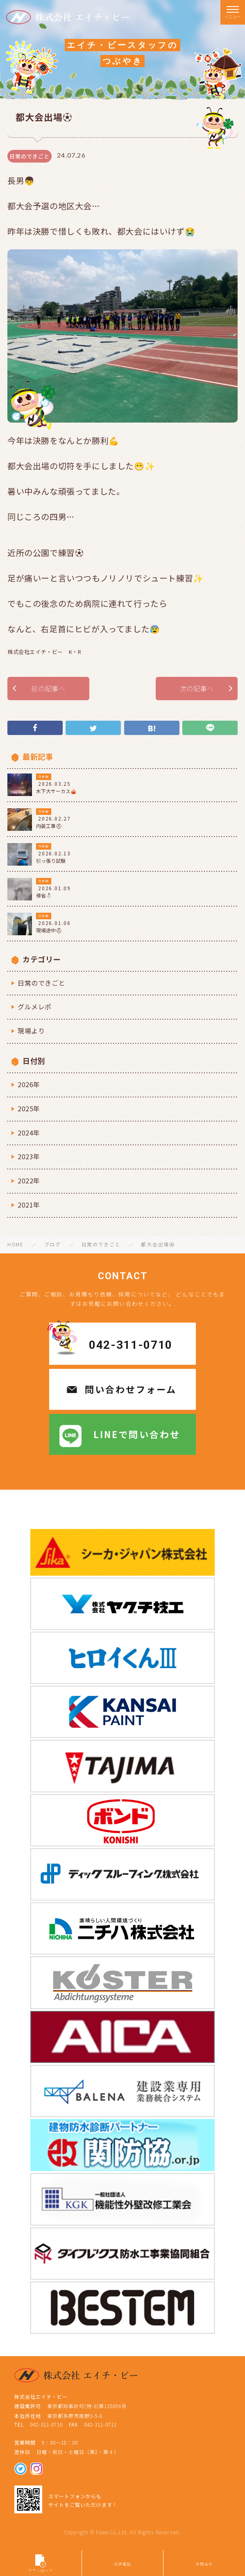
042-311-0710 (130, 1345)
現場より (31, 1031)
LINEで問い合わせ (136, 1434)
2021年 (29, 1205)
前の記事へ (48, 688)
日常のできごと (41, 983)
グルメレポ (35, 1006)
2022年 (29, 1180)
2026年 (29, 1084)
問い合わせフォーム (131, 1388)
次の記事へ (197, 688)
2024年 (29, 1133)
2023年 (29, 1156)
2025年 (29, 1108)
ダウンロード (40, 2563)
